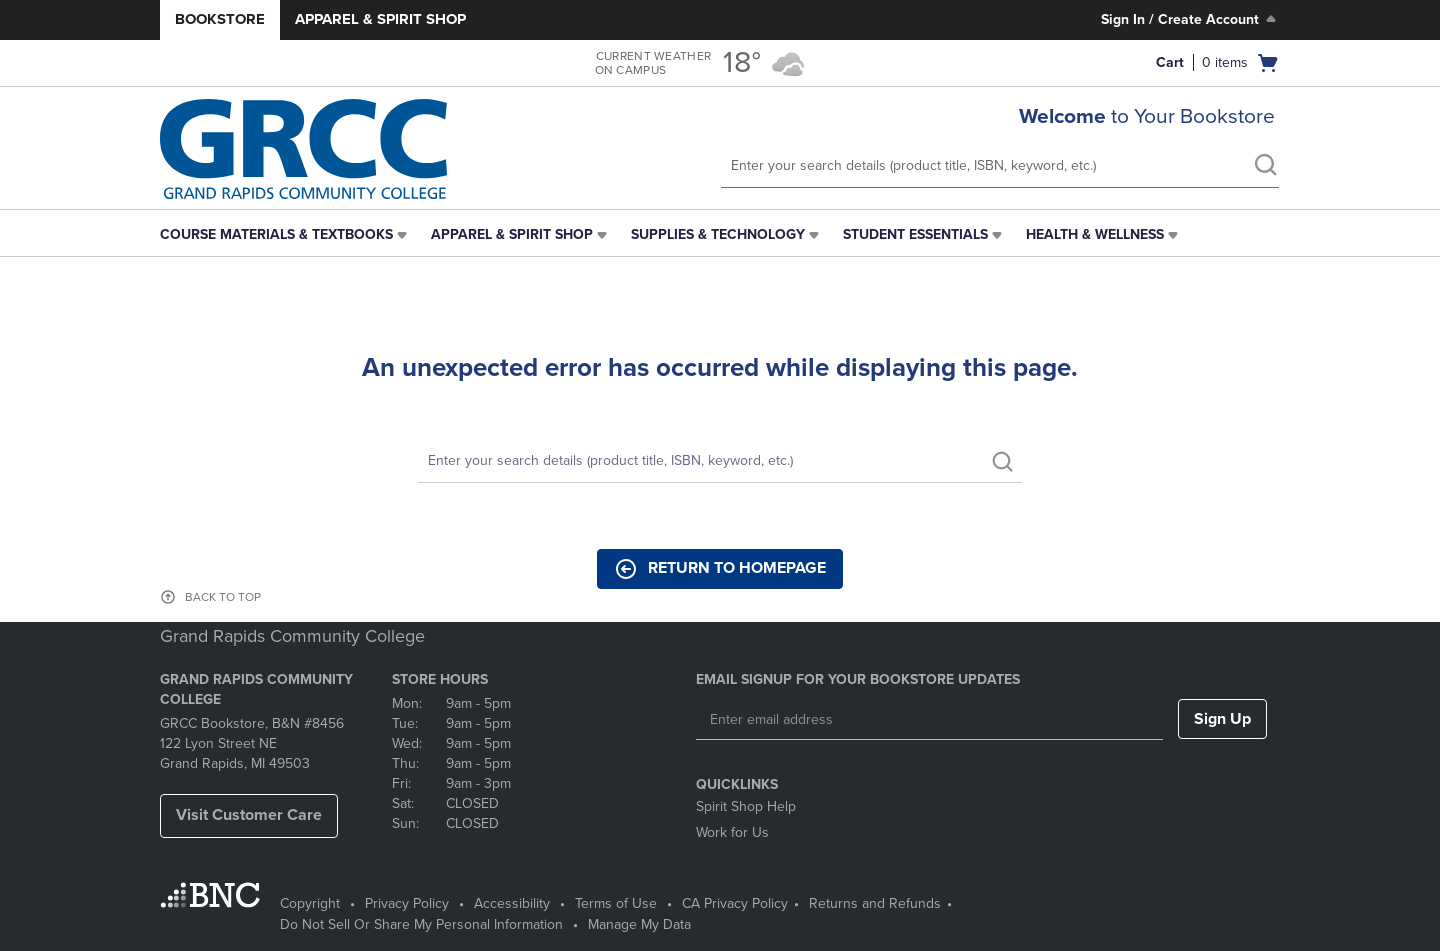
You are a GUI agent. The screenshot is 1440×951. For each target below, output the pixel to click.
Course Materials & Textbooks (276, 234)
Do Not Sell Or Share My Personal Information (421, 924)
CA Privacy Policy (735, 903)
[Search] (720, 461)
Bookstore (220, 19)
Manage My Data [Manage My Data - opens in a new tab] (639, 924)
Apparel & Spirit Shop (380, 19)
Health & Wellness (1095, 234)
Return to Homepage (720, 569)
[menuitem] (285, 235)
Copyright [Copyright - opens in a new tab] (310, 903)
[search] (1265, 167)
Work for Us (732, 832)
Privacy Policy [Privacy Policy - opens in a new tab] (407, 903)
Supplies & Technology (718, 234)
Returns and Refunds (875, 903)
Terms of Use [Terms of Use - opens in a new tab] (616, 903)
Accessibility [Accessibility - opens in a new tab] (512, 903)
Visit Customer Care (249, 815)
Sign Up (1222, 719)
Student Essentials (915, 234)
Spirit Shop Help (746, 806)
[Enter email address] (929, 720)
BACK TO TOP (223, 597)
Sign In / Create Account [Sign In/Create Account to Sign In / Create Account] (1190, 19)
